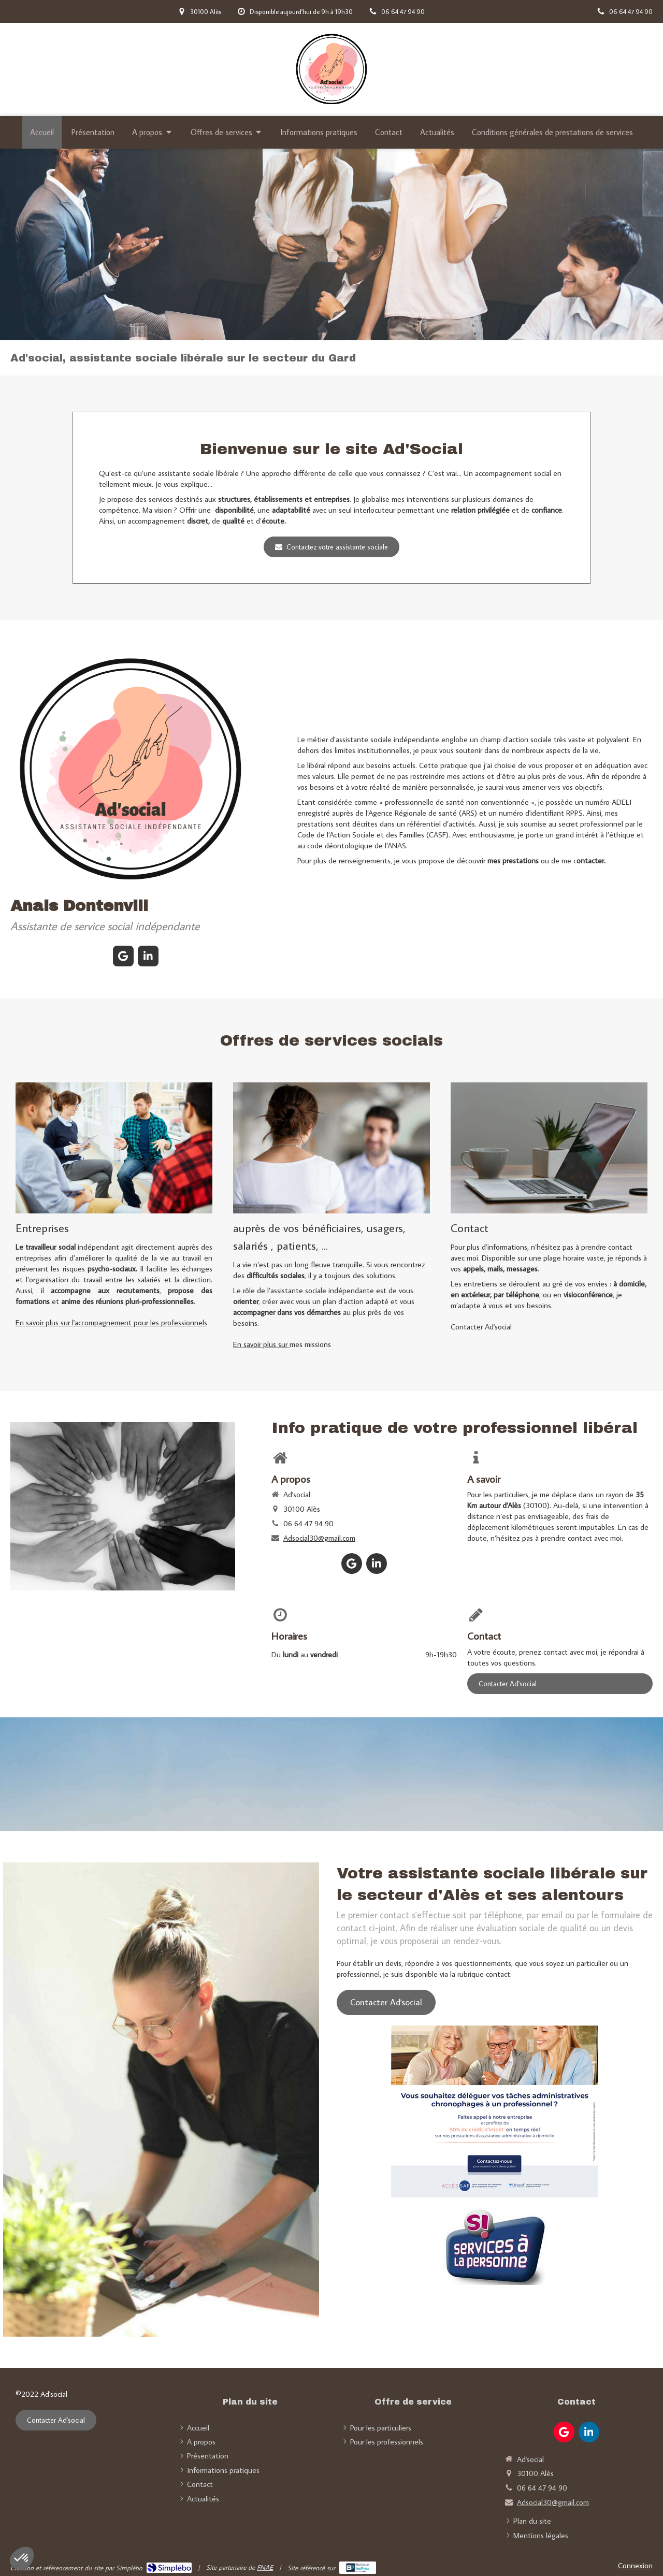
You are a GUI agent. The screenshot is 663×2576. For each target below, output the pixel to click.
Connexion (635, 2565)
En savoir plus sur (261, 1344)
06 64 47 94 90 (308, 1523)
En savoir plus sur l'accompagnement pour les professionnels (111, 1322)
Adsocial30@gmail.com (319, 1538)
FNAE (265, 2567)
